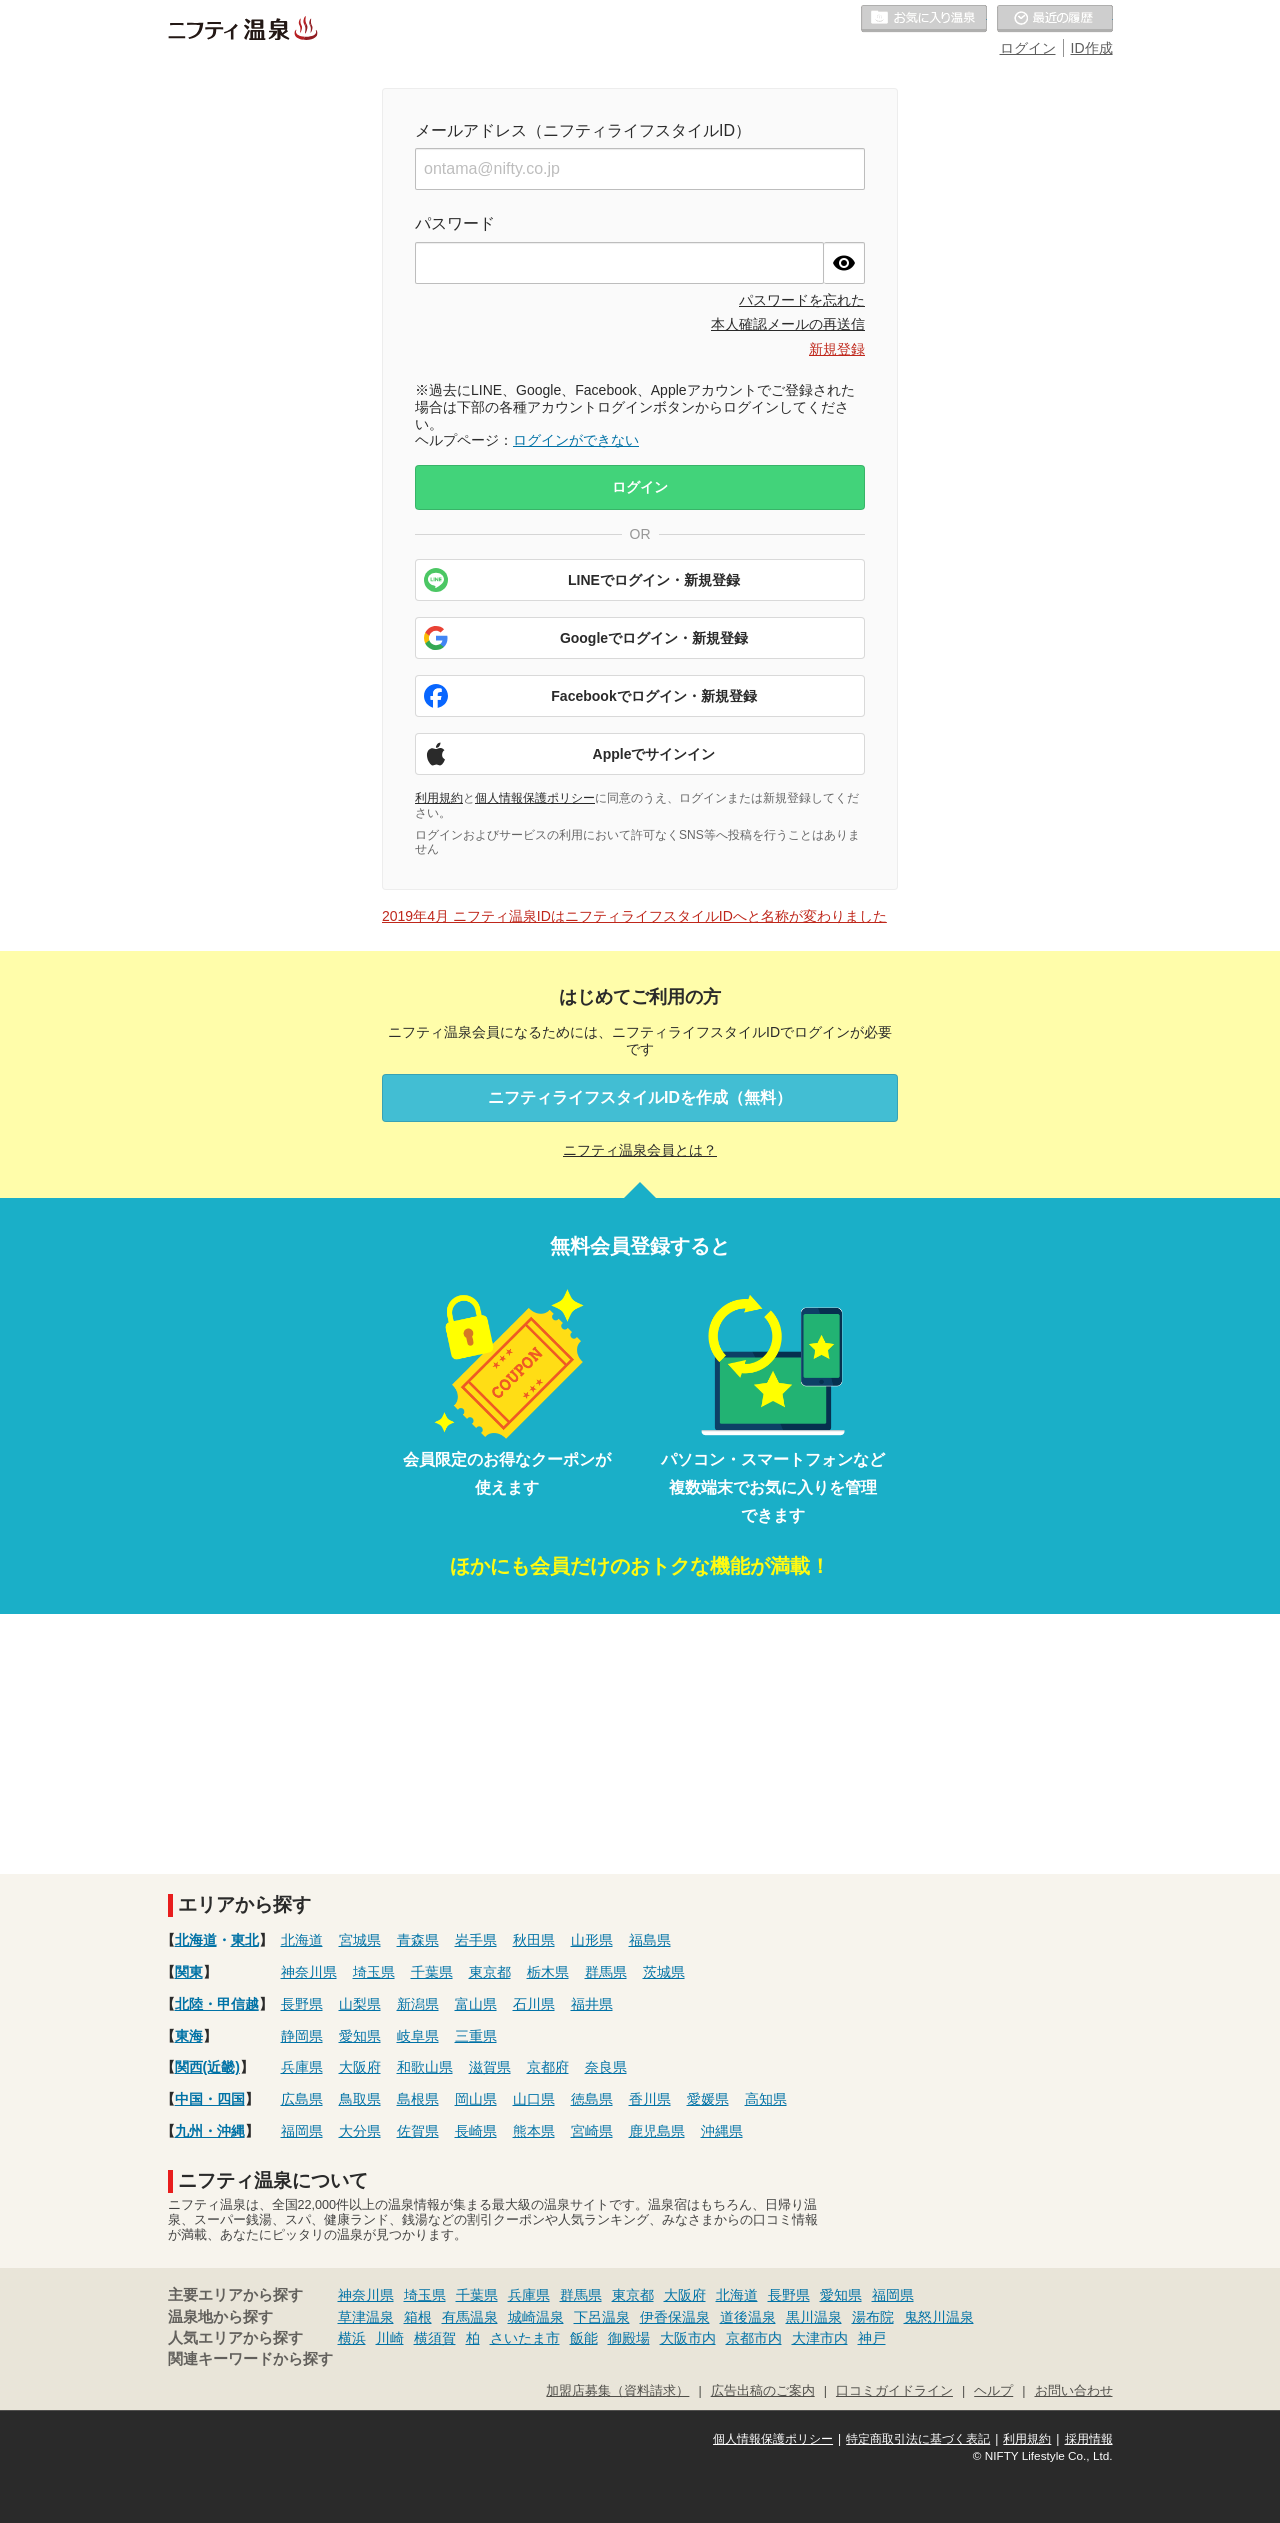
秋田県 (534, 1940)
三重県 (476, 2036)
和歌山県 (425, 2067)
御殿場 (629, 2338)
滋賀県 (490, 2067)
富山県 (476, 2004)
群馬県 (606, 1972)
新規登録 (837, 349)
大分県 (360, 2131)
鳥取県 (360, 2099)
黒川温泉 (814, 2317)
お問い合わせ (1074, 2391)
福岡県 (302, 2131)
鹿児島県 (657, 2131)
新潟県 (418, 2004)
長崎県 (476, 2131)
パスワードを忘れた (802, 300)
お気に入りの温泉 (924, 19)
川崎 (390, 2338)
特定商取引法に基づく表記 (918, 2439)
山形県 (592, 1940)
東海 (189, 2036)
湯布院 (873, 2317)
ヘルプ (993, 2391)
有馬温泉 (470, 2317)
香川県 (650, 2099)
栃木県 (548, 1972)
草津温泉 (366, 2317)
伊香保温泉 (675, 2317)
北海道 (196, 1940)
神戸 (872, 2338)
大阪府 (360, 2067)
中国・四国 (210, 2099)
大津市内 (820, 2338)
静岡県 (302, 2036)
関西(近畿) (207, 2067)
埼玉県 (374, 1972)
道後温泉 (748, 2317)
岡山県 (476, 2099)
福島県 (650, 1940)
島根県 (418, 2099)
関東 (189, 1972)
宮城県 (360, 1940)
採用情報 (1089, 2439)
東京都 (490, 1972)
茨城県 (664, 1972)
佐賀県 (418, 2131)
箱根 (418, 2317)
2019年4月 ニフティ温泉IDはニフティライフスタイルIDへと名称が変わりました (634, 916)
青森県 (418, 1940)
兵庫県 (302, 2067)
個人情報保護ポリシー (535, 798)
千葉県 (432, 1972)
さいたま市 (525, 2338)
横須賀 (435, 2338)
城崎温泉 (536, 2317)
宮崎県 (592, 2131)
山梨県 (360, 2004)
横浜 (352, 2338)
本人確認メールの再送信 (788, 324)
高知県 (766, 2099)
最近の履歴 (1055, 19)
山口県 (534, 2099)
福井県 (592, 2004)
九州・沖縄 (210, 2131)
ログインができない (576, 440)
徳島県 (592, 2099)
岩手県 (476, 1940)
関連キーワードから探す (250, 2359)
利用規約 (439, 798)
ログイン (1028, 48)
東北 (245, 1940)
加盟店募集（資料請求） (617, 2391)
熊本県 (534, 2131)
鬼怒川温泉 (939, 2317)
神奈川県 (309, 1972)
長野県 (302, 2004)
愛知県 (360, 2036)
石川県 (534, 2004)
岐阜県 (418, 2036)
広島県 (302, 2099)
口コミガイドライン (894, 2391)
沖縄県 (722, 2131)
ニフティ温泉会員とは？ (640, 1150)
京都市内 (754, 2338)
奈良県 (606, 2067)
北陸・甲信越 (217, 2004)
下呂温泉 (602, 2317)
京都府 (548, 2067)
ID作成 (1092, 48)
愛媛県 (708, 2099)
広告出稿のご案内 (763, 2391)
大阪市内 (688, 2338)
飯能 (584, 2338)
